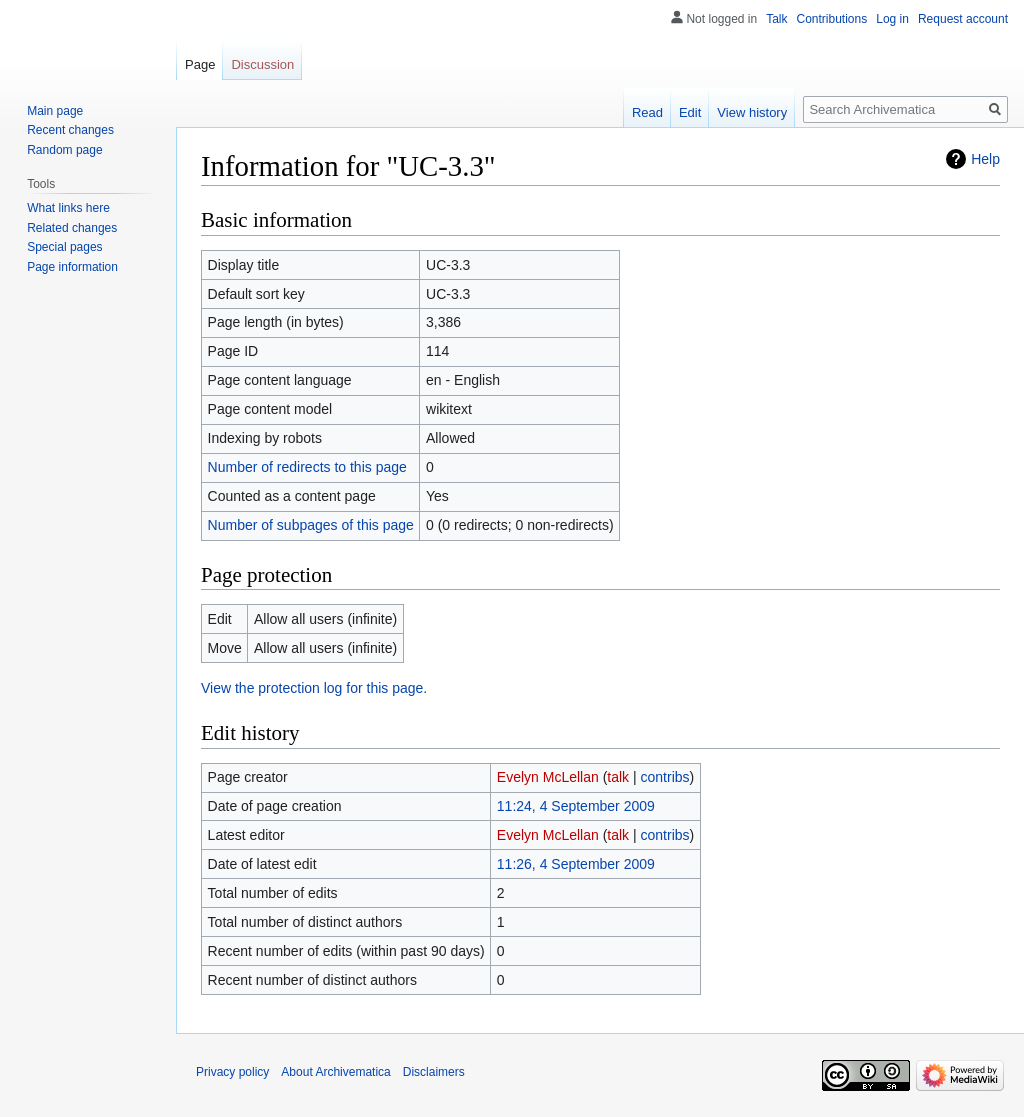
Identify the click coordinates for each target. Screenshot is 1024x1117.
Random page (64, 150)
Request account (963, 19)
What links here (68, 208)
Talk (776, 19)
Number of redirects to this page (307, 467)
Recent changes (70, 130)
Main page (55, 111)
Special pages (64, 247)
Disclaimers (434, 1072)
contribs (665, 777)
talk (618, 777)
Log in (892, 19)
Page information (72, 267)
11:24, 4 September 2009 (576, 806)
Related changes (72, 228)
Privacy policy (232, 1072)
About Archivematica (335, 1072)
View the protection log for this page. (314, 688)
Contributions (832, 19)
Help (985, 159)
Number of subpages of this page (311, 525)
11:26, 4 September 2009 (576, 864)
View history (752, 112)
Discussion (262, 64)
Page (200, 64)
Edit (690, 112)
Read (647, 112)
